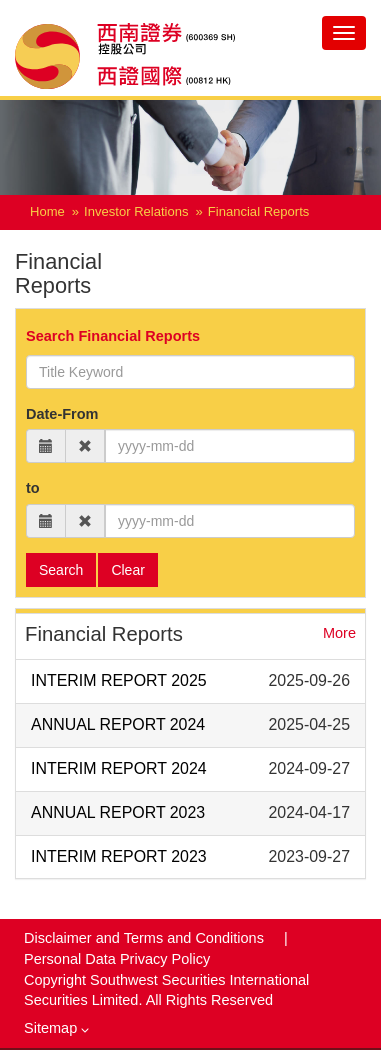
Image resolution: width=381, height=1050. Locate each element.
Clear (127, 570)
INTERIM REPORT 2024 (119, 768)
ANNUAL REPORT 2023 (118, 812)
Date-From (62, 414)
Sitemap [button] (56, 1028)
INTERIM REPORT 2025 (119, 680)
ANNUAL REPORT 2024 (118, 724)
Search (61, 570)
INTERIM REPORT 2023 (119, 856)
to (33, 488)
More (339, 633)
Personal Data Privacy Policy (117, 959)
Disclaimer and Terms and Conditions (146, 938)
